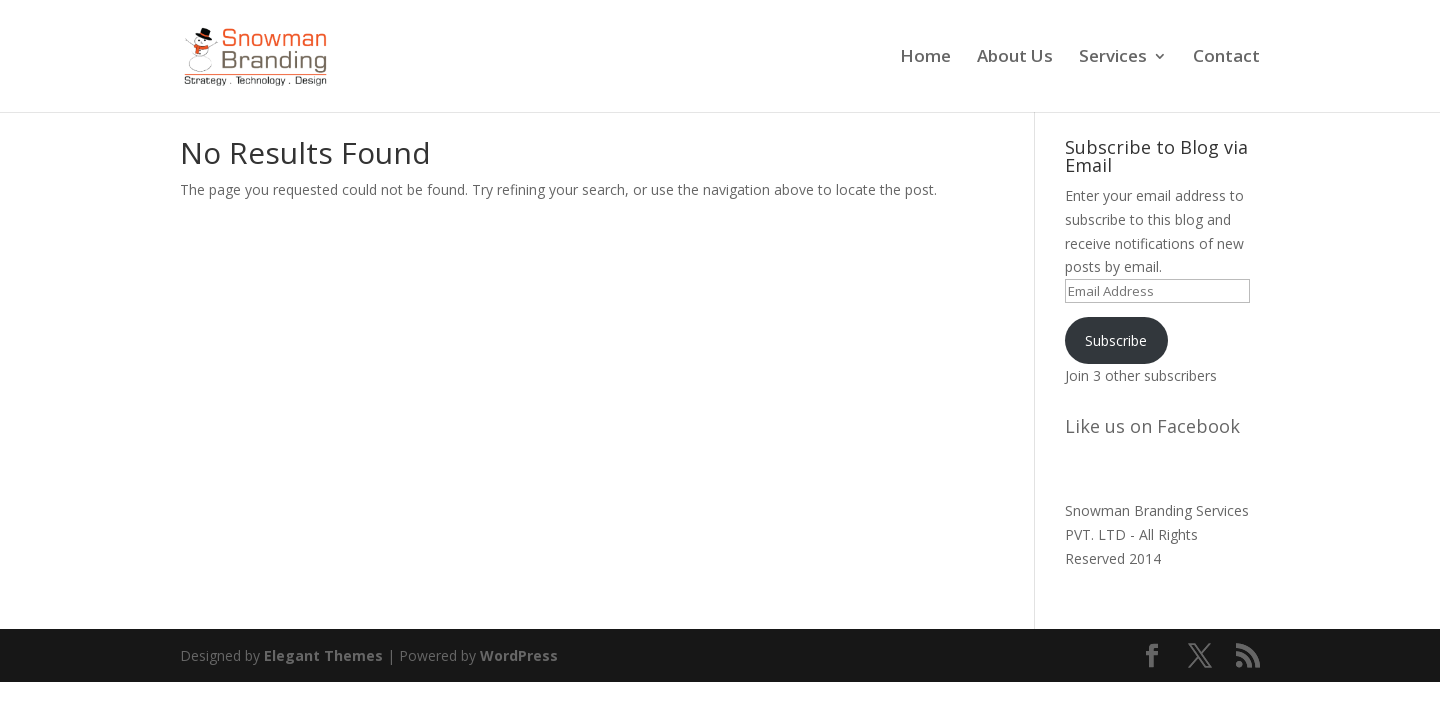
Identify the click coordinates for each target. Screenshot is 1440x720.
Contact (1226, 58)
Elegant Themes (323, 655)
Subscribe (1116, 340)
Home (925, 58)
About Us (1015, 58)
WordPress (519, 655)
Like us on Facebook (1152, 426)
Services (1113, 58)
